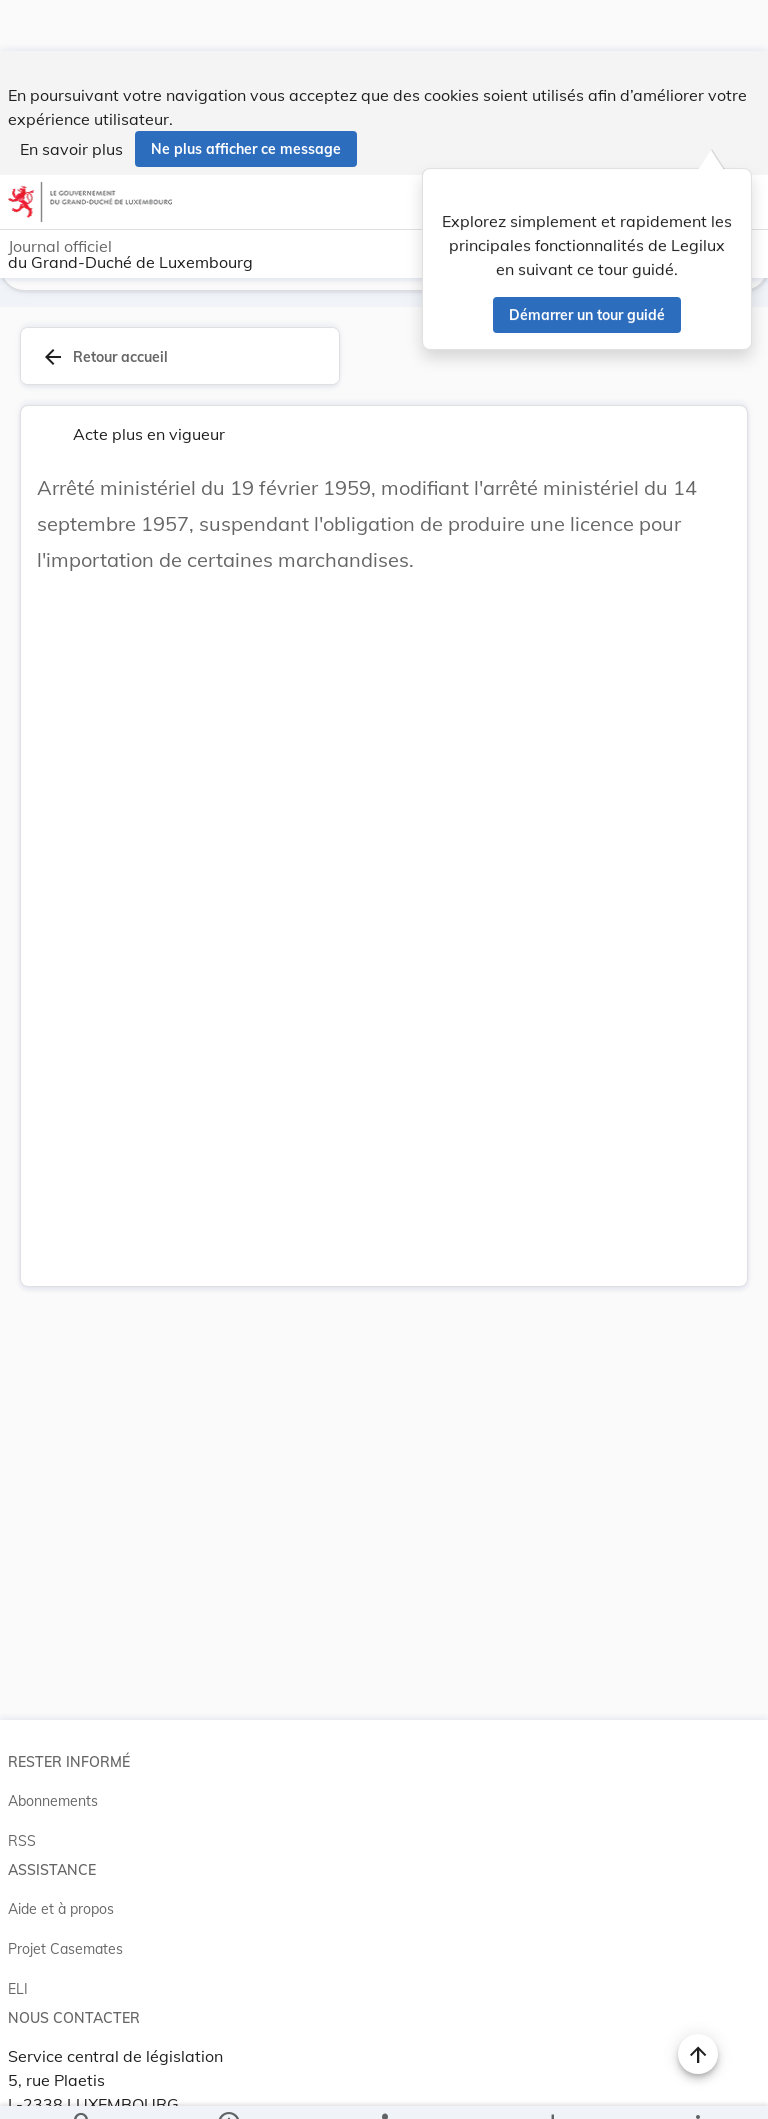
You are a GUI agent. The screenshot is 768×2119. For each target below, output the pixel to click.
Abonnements (53, 1770)
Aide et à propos (61, 1878)
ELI (18, 1958)
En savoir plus (71, 98)
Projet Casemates (65, 1918)
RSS (22, 1810)
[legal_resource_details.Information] (228, 2087)
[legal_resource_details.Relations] (383, 2087)
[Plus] (697, 2087)
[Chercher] (83, 2087)
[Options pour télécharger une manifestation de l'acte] (551, 2087)
